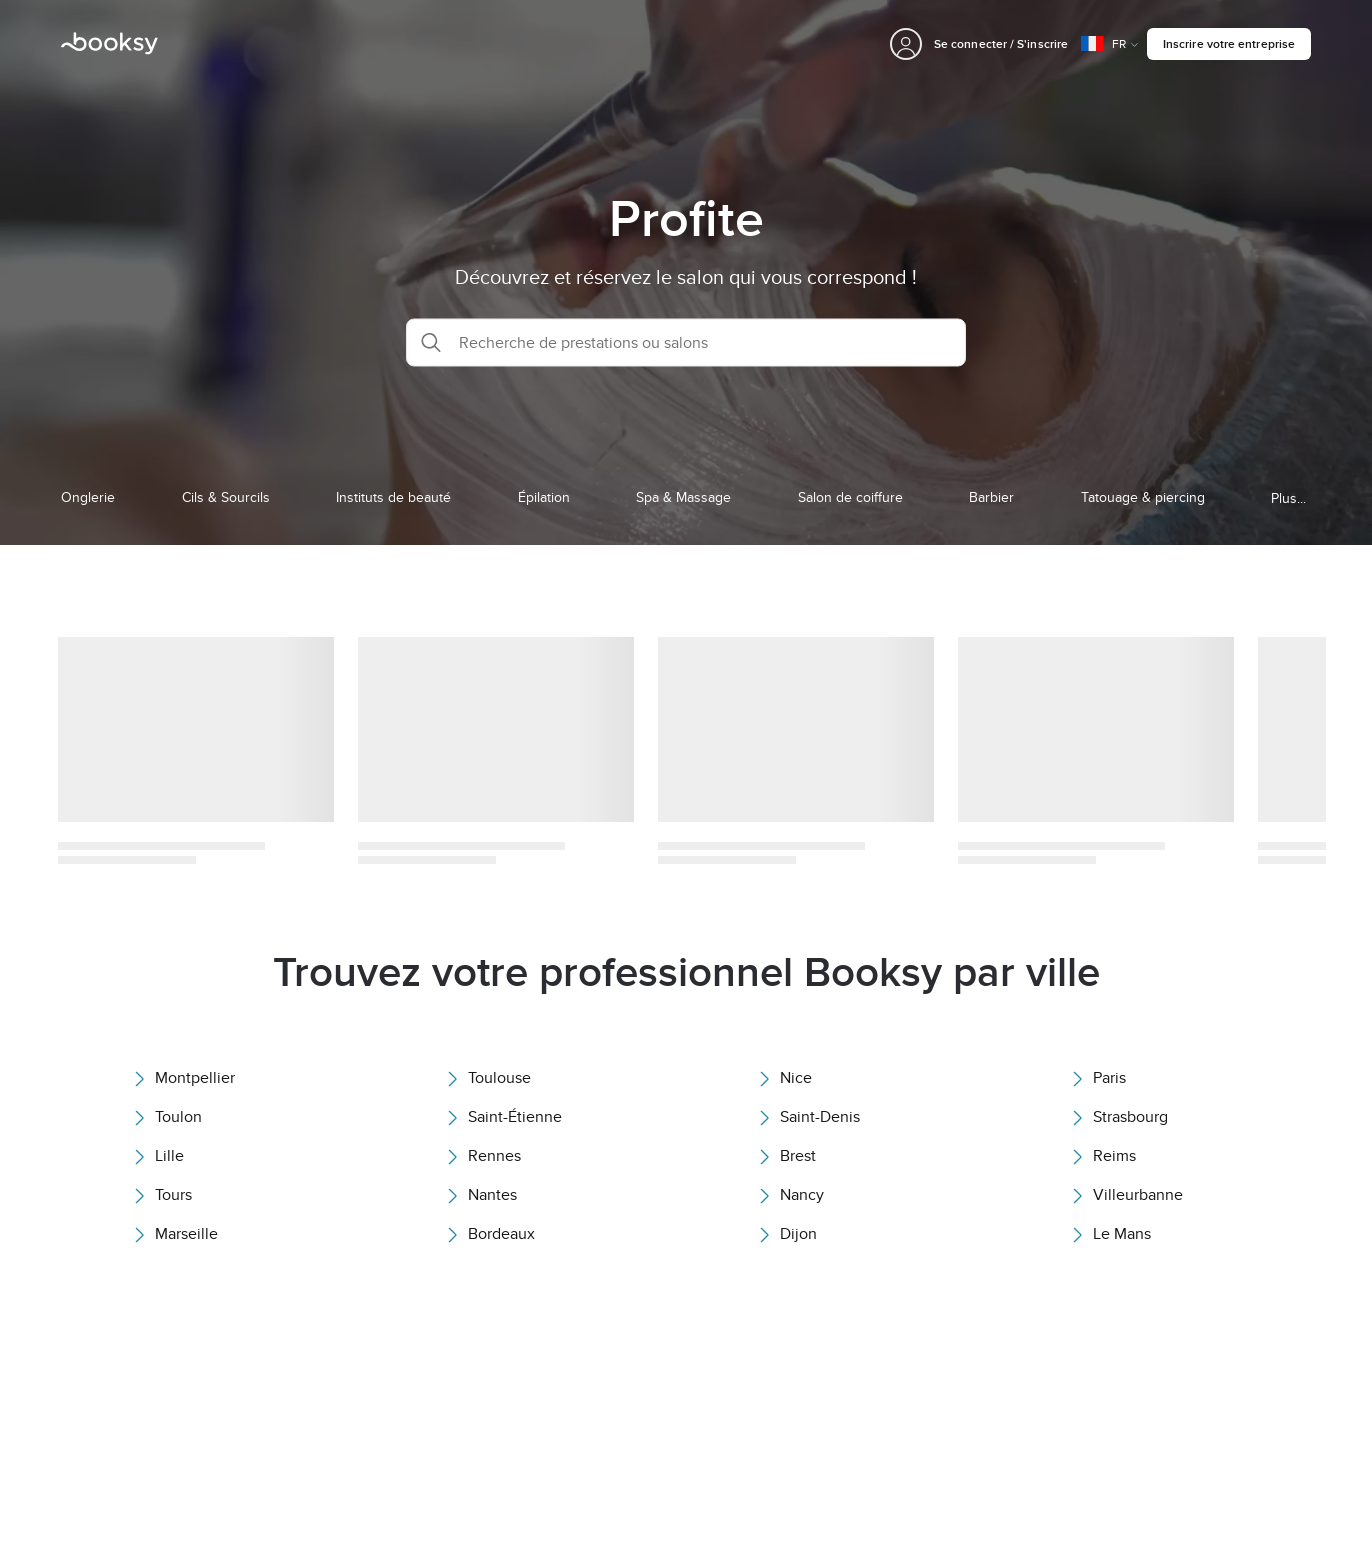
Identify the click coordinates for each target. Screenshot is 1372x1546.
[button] (686, 342)
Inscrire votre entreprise (1229, 43)
